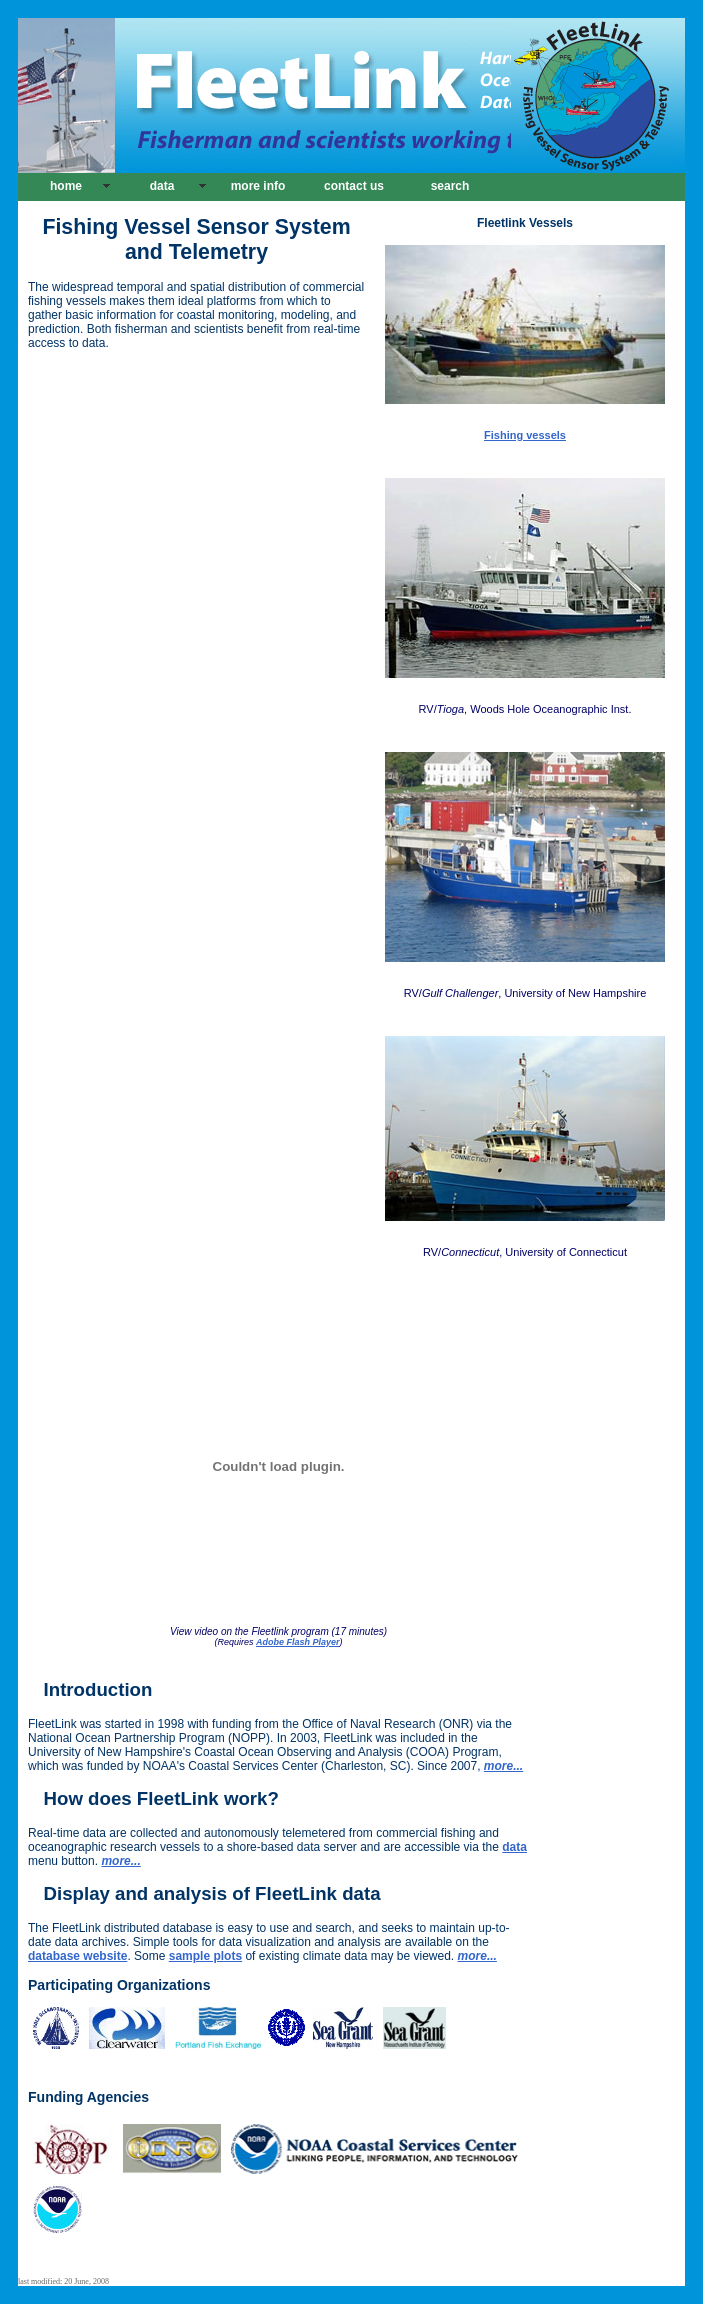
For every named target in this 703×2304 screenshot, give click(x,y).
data (162, 186)
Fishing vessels (525, 435)
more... (120, 1861)
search (450, 186)
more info (258, 186)
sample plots (205, 1956)
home (66, 186)
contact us (354, 186)
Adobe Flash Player (298, 1642)
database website (77, 1956)
